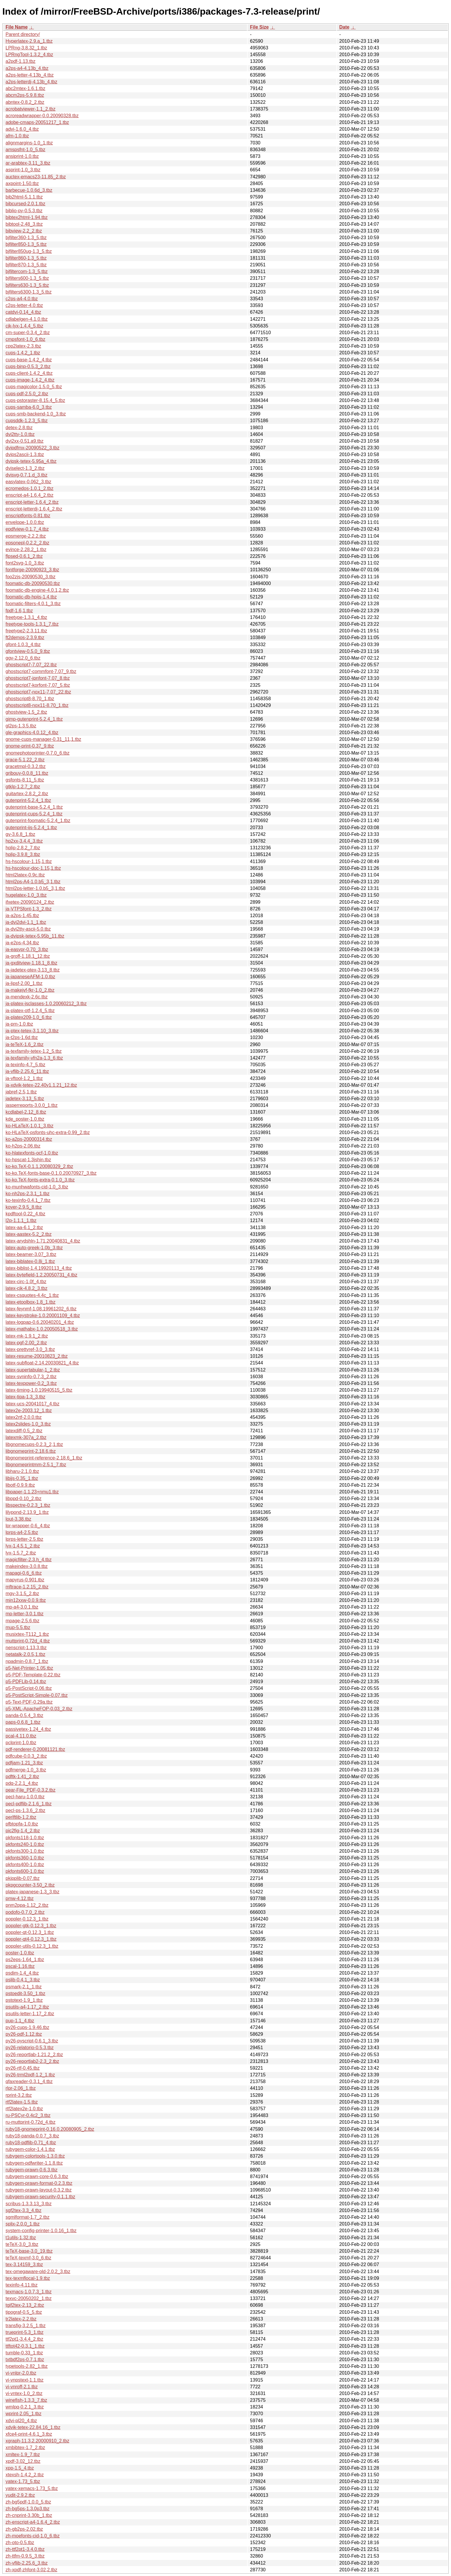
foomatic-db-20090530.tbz (33, 583)
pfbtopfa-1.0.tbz (22, 1823)
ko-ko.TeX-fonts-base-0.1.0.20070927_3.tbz (51, 1173)
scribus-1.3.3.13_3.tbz (28, 2203)
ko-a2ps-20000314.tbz (29, 1139)
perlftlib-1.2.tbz (21, 1817)
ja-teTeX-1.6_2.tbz (25, 1044)
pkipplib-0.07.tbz (23, 1878)
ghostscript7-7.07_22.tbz (31, 664)
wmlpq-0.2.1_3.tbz (25, 2406)
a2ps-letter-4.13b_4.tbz (30, 75)
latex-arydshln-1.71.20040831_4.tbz (43, 1240)
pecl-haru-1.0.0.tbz (25, 1796)
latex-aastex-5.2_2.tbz (28, 1234)
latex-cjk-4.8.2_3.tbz (26, 1288)
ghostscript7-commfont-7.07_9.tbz (41, 671)
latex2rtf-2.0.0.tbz (24, 1417)
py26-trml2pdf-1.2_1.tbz (30, 2074)
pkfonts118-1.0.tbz (25, 1837)
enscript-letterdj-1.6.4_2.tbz (34, 508)
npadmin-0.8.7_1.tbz (27, 1661)
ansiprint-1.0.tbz (22, 156)
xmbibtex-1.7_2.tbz (25, 2447)
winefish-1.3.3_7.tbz (26, 2400)
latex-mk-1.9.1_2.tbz (27, 1335)
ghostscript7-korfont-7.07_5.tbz (38, 685)
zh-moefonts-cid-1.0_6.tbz (33, 2535)
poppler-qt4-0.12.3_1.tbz (31, 1939)
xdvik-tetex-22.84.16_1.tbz (33, 2427)
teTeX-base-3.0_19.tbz (29, 2251)
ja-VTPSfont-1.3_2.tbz (28, 908)
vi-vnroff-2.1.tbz (22, 2386)
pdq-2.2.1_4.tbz (22, 1783)
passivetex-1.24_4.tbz (28, 1729)
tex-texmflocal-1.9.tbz (28, 2278)
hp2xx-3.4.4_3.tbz (24, 840)
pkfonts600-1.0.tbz (25, 1871)
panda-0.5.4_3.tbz (24, 1715)
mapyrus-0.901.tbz (25, 1579)
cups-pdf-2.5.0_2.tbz (27, 393)
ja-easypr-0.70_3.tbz (27, 949)
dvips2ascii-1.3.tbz (25, 454)
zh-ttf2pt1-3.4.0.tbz (25, 2549)
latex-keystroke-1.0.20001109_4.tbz (43, 1315)
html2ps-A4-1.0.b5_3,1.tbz (33, 881)
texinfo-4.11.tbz (21, 2284)
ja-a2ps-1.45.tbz (22, 915)
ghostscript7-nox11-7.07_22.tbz (38, 691)
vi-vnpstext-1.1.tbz (25, 2379)
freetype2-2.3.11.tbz (26, 630)
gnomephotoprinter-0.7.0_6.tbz (38, 752)
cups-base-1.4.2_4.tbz (29, 359)
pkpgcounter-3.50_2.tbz (30, 1885)
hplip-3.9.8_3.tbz (23, 854)
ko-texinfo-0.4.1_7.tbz (28, 1200)
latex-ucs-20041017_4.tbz (32, 1403)
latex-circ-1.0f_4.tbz (26, 1281)
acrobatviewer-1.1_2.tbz (31, 108)
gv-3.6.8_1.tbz (20, 834)
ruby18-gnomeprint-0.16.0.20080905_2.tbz (50, 2129)
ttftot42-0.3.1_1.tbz (25, 2346)
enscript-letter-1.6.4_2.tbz (32, 502)
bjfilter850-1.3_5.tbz (26, 244)
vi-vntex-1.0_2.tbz (24, 2393)
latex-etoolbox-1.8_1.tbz (31, 1302)
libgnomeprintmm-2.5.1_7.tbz (36, 1464)
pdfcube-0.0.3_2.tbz (26, 1756)
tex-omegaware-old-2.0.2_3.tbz (38, 2271)
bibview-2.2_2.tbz (24, 230)
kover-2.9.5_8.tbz (24, 1207)
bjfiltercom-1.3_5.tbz (27, 271)
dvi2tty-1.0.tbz (20, 434)
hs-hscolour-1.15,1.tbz (29, 861)
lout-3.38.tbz (18, 1518)
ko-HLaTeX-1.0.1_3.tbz (29, 1125)
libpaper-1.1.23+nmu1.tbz (32, 1491)
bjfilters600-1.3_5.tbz (27, 278)
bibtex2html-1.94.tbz (27, 217)
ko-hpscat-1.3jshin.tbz (28, 1159)
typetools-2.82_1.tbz (27, 2366)
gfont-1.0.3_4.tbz (23, 644)
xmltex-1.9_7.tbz (23, 2454)
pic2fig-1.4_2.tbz (23, 1830)
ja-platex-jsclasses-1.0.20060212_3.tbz (46, 1003)
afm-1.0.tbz (17, 135)
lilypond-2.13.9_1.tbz (27, 1512)
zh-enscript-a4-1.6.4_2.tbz (33, 2522)
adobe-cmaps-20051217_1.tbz (37, 122)
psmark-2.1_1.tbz (24, 1986)
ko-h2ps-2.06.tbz (23, 1145)
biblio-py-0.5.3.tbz (24, 210)
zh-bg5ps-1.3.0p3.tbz (27, 2508)
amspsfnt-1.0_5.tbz (25, 149)
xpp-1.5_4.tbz (20, 2467)
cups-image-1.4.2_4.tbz (30, 379)
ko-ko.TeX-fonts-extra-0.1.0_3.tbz (40, 1179)
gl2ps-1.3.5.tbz (21, 725)
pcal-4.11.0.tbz (21, 1735)
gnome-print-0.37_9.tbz (30, 745)
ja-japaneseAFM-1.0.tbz (30, 976)
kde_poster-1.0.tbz (25, 1119)
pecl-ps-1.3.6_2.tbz (25, 1810)
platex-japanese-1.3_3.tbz (32, 1891)
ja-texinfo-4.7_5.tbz (25, 1064)
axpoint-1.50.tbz (22, 183)
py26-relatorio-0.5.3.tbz (30, 2047)
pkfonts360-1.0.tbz (25, 1857)
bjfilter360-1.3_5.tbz (26, 237)
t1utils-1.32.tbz (21, 2237)
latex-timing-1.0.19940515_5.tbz (39, 1390)
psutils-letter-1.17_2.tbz (30, 2013)
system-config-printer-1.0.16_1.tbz (41, 2230)
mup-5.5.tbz (18, 1627)
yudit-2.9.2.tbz (20, 2495)
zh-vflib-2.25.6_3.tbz (27, 2563)
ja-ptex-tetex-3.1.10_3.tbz (32, 1030)
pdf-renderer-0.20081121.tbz (35, 1749)
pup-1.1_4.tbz (20, 2020)
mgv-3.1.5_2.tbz (22, 1593)
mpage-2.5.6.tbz (22, 1620)
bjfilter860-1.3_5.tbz (26, 258)
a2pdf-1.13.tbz (20, 61)
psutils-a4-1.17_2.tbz (27, 2006)
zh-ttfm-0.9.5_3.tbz (25, 2555)
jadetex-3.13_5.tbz (25, 1098)
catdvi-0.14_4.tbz (23, 312)
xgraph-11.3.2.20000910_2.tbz (37, 2440)
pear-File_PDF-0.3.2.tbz (31, 1790)
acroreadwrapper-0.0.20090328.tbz (42, 115)
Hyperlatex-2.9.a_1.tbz (29, 41)
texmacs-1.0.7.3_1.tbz (28, 2291)
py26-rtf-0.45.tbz (23, 2068)
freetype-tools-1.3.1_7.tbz (32, 624)
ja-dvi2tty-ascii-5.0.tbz (28, 928)
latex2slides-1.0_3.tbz (28, 1423)
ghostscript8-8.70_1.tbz (30, 698)
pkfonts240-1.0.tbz (25, 1844)
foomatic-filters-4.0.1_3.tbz (33, 603)
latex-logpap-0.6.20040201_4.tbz (40, 1322)
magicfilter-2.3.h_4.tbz (28, 1559)
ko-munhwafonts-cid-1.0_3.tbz (37, 1186)
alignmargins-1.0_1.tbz (29, 142)
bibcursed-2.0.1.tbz (25, 203)
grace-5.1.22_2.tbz (25, 759)
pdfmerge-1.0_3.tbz (26, 1769)
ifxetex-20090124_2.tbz (30, 902)
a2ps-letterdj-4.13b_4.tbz (31, 81)
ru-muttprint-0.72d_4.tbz (31, 2122)
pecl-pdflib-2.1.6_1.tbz (28, 1803)
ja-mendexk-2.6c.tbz (27, 996)
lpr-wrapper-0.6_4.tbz (28, 1525)
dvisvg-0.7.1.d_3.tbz (26, 474)
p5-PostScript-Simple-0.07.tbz (37, 1695)
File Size (259, 27)
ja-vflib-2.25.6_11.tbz (27, 1071)
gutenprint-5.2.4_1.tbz (28, 800)
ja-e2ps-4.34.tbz (22, 942)
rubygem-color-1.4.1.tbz (30, 2149)
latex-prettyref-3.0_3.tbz (30, 1349)
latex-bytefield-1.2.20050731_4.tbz (41, 1274)
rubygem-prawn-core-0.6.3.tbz (37, 2176)
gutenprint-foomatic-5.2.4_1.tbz (38, 820)
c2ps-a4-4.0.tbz (22, 298)
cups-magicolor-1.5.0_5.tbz (34, 386)
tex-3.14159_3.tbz (24, 2264)
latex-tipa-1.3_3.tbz (25, 1396)
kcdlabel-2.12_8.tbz (26, 1112)
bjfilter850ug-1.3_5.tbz (29, 251)
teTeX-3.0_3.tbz (22, 2244)
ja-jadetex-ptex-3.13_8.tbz (33, 969)
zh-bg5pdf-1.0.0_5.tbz (28, 2501)
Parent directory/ (23, 34)
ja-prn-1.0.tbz (19, 1024)
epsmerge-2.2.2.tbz (26, 536)
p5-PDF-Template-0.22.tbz (33, 1674)
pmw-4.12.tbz (20, 1898)
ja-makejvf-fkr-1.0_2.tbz (30, 990)
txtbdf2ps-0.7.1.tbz (25, 2359)
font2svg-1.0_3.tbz (25, 562)
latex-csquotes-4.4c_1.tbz (32, 1295)
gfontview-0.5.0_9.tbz (28, 651)
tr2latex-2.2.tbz (21, 2318)
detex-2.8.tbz (19, 427)
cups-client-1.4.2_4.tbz (29, 373)
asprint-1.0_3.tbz (23, 169)
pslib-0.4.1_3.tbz (23, 1979)
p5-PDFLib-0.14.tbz (26, 1681)
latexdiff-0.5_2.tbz (24, 1430)
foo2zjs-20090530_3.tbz (31, 576)
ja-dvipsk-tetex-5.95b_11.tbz (35, 936)
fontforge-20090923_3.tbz (32, 569)
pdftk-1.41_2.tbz (22, 1776)
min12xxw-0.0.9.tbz (26, 1600)
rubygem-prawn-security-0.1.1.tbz (40, 2196)
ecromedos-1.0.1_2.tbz (29, 488)
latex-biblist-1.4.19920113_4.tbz (39, 1268)
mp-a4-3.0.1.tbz (22, 1606)
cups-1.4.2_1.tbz (23, 352)
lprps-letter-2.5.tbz (24, 1539)
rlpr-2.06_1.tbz (21, 2088)
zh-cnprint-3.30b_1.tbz (29, 2515)
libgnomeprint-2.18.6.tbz (31, 1451)
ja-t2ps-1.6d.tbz (22, 1037)
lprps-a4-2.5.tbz (22, 1532)
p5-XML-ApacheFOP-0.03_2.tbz (39, 1708)
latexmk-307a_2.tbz (26, 1437)
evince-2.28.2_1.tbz (26, 549)
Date (344, 27)
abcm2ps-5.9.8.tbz (25, 95)
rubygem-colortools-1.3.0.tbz (35, 2156)
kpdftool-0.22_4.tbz (25, 1213)
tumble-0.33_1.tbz (24, 2352)
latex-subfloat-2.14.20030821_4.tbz (42, 1362)
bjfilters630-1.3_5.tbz (27, 285)
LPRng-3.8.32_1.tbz (26, 47)
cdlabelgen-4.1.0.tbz (27, 319)
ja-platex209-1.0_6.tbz (29, 1017)
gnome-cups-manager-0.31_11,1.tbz (43, 739)
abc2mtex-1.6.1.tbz (25, 88)
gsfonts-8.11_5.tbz (25, 779)
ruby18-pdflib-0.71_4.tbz (31, 2142)
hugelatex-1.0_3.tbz (26, 895)
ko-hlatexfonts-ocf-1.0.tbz (32, 1152)
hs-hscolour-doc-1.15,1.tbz (33, 868)
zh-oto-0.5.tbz (20, 2542)
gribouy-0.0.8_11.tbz (27, 773)
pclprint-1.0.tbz (21, 1742)
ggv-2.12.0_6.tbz (23, 657)
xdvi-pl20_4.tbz (21, 2420)
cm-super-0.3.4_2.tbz (28, 332)
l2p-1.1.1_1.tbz (21, 1220)
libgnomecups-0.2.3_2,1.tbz (34, 1444)
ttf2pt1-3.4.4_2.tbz (24, 2339)
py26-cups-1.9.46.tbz (27, 2027)
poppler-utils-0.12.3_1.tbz (32, 1946)
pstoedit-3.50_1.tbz (25, 1993)
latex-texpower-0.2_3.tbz (31, 1383)
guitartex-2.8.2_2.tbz (27, 793)
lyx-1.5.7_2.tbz (21, 1552)
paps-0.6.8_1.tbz (23, 1722)
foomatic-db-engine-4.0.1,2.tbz (37, 590)
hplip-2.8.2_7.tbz (23, 847)
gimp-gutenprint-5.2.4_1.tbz (34, 719)
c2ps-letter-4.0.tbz (24, 305)
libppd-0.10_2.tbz (24, 1498)
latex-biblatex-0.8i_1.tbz (30, 1261)
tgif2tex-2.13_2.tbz (25, 2305)
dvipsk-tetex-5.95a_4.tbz (31, 461)
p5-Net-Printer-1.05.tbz (29, 1668)
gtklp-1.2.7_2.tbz (23, 786)
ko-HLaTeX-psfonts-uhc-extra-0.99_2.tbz (48, 1132)
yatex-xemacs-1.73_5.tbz (32, 2488)
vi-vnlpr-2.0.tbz (21, 2372)
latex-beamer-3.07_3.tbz (31, 1254)
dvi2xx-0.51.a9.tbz (25, 441)
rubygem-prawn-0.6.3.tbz (32, 2169)
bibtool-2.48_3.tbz (24, 224)
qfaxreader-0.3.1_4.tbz (29, 2081)
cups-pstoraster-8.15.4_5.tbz (35, 400)
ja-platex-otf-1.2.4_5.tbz (30, 1010)
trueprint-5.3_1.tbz (25, 2332)
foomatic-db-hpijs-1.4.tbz (31, 596)
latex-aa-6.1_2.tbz (24, 1227)
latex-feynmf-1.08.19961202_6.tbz (41, 1308)
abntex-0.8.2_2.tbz (25, 102)
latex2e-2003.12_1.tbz (29, 1410)
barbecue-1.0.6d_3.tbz (29, 190)
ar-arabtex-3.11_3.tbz (28, 163)
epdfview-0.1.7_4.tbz (27, 529)
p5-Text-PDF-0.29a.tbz (29, 1701)
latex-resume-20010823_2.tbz (37, 1356)
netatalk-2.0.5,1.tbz (25, 1654)
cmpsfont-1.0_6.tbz (25, 339)
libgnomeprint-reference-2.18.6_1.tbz (44, 1457)
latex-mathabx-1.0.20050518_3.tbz (42, 1328)
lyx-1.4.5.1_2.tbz (23, 1545)
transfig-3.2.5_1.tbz (26, 2325)
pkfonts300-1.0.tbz (25, 1851)
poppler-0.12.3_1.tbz (27, 1918)
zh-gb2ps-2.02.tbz (24, 2529)
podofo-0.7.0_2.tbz (25, 1912)
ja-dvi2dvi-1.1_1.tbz (26, 922)
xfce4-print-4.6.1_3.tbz (29, 2434)
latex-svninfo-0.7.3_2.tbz (31, 1376)
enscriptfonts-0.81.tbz (28, 515)
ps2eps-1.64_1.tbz (25, 1959)
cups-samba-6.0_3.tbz (29, 407)
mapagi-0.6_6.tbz (24, 1573)
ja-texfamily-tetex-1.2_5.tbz (34, 1051)
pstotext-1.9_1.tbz (24, 2000)
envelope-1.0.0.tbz (25, 522)
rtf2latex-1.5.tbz (22, 2101)
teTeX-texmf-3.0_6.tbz (28, 2257)
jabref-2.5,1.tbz (21, 1091)
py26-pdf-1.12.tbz (24, 2034)
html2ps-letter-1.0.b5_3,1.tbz (35, 888)
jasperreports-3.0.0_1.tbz (32, 1105)
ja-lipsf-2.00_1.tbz (24, 983)
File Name (17, 27)
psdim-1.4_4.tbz (22, 1973)
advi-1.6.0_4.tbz (22, 129)
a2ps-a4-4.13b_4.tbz (27, 68)
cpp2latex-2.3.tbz (23, 346)
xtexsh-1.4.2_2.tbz (25, 2474)
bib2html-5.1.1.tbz (24, 196)
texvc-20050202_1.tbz (28, 2298)
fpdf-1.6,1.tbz (19, 610)
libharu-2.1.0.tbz (22, 1471)
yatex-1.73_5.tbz (23, 2481)
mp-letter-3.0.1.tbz (25, 1613)
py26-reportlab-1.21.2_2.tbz (34, 2054)
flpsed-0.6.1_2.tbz (24, 556)
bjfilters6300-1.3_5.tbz (28, 291)
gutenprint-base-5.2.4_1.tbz (34, 807)
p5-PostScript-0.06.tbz (29, 1688)
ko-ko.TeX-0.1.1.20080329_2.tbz (39, 1166)
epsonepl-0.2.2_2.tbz (27, 542)
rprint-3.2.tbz (19, 2095)
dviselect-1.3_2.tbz (25, 468)
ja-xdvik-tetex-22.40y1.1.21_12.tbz (41, 1085)
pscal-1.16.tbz (20, 1966)
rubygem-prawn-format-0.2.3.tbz (39, 2183)
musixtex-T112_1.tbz (27, 1634)
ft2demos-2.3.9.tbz (25, 637)
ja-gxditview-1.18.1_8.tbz (31, 962)
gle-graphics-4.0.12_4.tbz (32, 732)
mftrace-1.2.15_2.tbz (27, 1586)
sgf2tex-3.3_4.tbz (24, 2210)
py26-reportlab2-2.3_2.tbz (32, 2061)
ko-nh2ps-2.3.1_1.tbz (27, 1193)
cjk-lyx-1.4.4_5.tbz (24, 325)
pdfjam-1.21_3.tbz (24, 1762)
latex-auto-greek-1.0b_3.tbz (34, 1247)
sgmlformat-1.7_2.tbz (27, 2217)
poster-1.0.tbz (20, 1952)
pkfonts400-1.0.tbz (25, 1864)
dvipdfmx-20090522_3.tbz (32, 447)
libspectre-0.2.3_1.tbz (28, 1505)
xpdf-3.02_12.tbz (23, 2461)
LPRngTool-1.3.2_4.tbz (29, 54)
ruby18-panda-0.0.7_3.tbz (32, 2135)
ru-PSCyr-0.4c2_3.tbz (28, 2115)
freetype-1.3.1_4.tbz (26, 617)
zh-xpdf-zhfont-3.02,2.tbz (31, 2569)
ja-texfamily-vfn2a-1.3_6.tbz (34, 1057)
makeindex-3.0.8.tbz (27, 1566)
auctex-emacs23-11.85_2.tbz (36, 176)
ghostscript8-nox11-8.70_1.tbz (37, 705)
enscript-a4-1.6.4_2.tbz (29, 495)
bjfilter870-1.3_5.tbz (26, 264)
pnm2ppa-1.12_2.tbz (27, 1905)
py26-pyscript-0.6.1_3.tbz (32, 2040)
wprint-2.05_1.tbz (24, 2413)
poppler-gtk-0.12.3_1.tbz (31, 1925)
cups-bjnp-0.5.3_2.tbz (28, 366)
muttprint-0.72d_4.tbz (28, 1640)
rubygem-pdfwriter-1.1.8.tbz (34, 2163)
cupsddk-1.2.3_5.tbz (27, 420)
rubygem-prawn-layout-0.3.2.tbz (39, 2189)
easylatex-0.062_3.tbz (28, 481)
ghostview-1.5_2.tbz (26, 712)
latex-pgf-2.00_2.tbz (26, 1342)
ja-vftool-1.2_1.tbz (24, 1078)
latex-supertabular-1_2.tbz (33, 1369)
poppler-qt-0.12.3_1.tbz (30, 1932)
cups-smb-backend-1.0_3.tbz (36, 413)
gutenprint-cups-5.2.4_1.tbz (34, 813)
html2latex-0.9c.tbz (25, 874)
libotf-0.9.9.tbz (20, 1485)
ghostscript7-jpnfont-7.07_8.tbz (38, 678)
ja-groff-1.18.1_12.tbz (28, 956)
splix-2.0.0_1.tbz (23, 2223)
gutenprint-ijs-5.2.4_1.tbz (31, 827)
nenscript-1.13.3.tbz (26, 1647)
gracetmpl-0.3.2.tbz (26, 766)
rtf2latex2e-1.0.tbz (24, 2108)
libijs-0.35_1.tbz (22, 1478)
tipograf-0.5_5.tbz (24, 2312)
